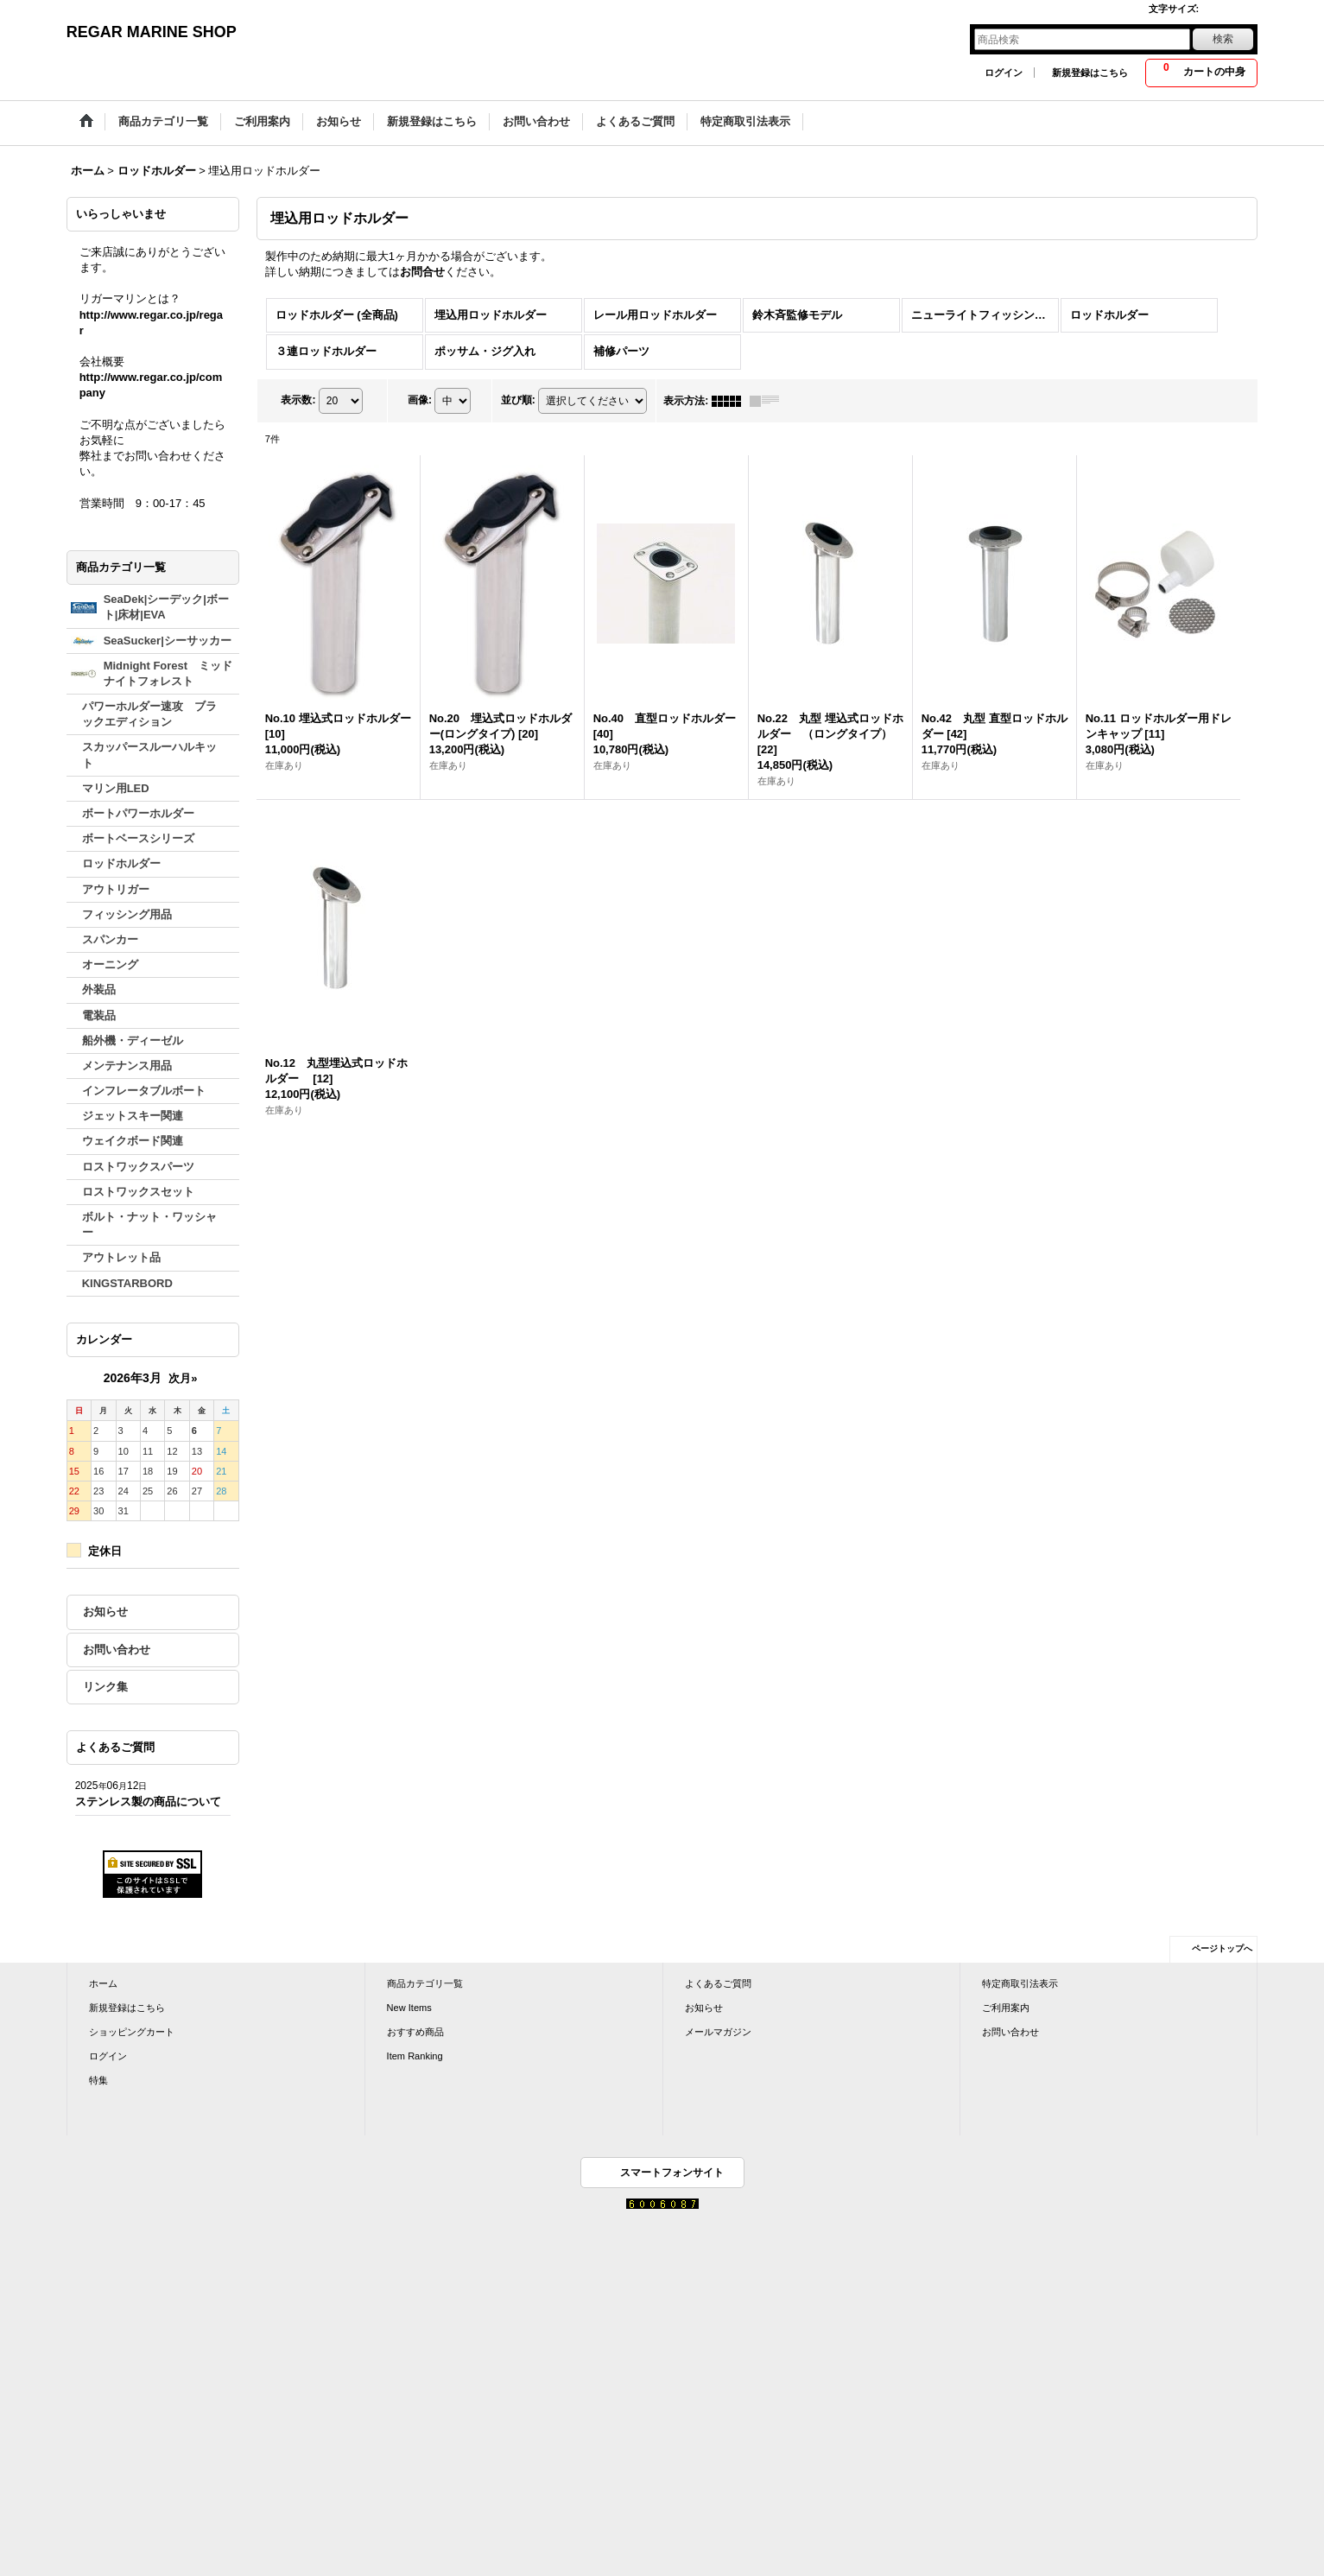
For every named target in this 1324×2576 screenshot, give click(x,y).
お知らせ (105, 1611)
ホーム (103, 1983)
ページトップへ (1222, 1948)
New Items (409, 2007)
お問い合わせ (116, 1649)
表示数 (298, 400)
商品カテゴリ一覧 (425, 1983)
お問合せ (422, 271)
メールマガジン (718, 2032)
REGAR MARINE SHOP (152, 32)
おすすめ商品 (415, 2032)
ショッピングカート (131, 2032)
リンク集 (105, 1686)
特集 (98, 2080)
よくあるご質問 (718, 1983)
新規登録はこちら (1090, 72)
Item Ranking (415, 2056)
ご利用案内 (1005, 2007)
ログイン (1004, 72)
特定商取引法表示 (1020, 1983)
